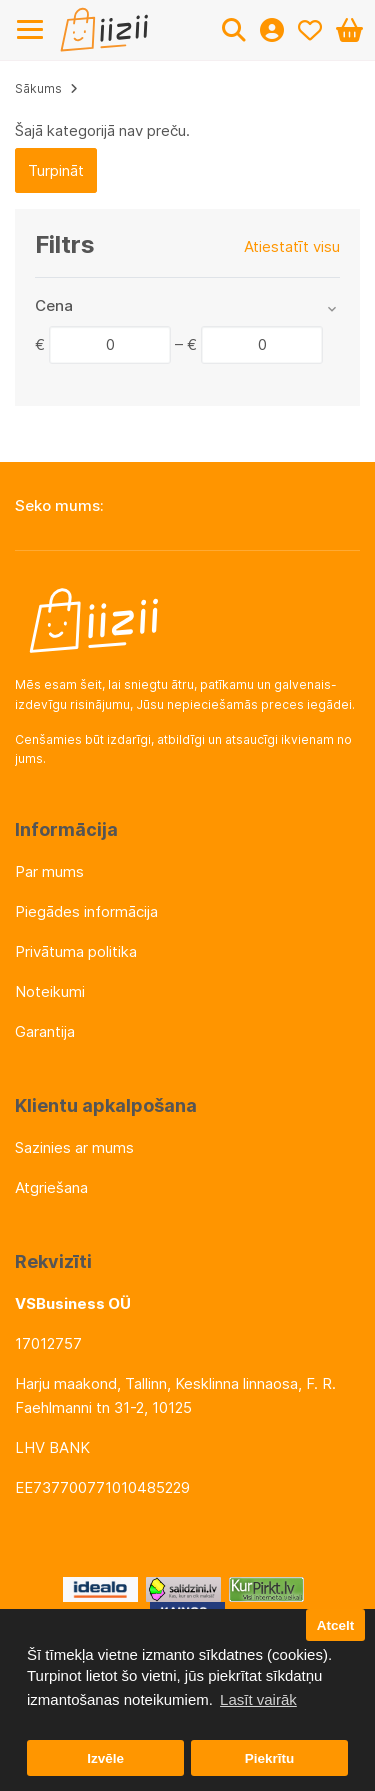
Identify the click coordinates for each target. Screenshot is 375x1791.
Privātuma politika (76, 951)
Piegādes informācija (86, 911)
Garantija (45, 1031)
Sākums (38, 88)
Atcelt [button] (336, 1625)
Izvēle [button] (105, 1758)
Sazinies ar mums (74, 1147)
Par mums (49, 871)
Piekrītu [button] (270, 1758)
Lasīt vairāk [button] (258, 1699)
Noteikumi (50, 991)
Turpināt (56, 170)
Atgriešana (51, 1187)
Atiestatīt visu (292, 246)
